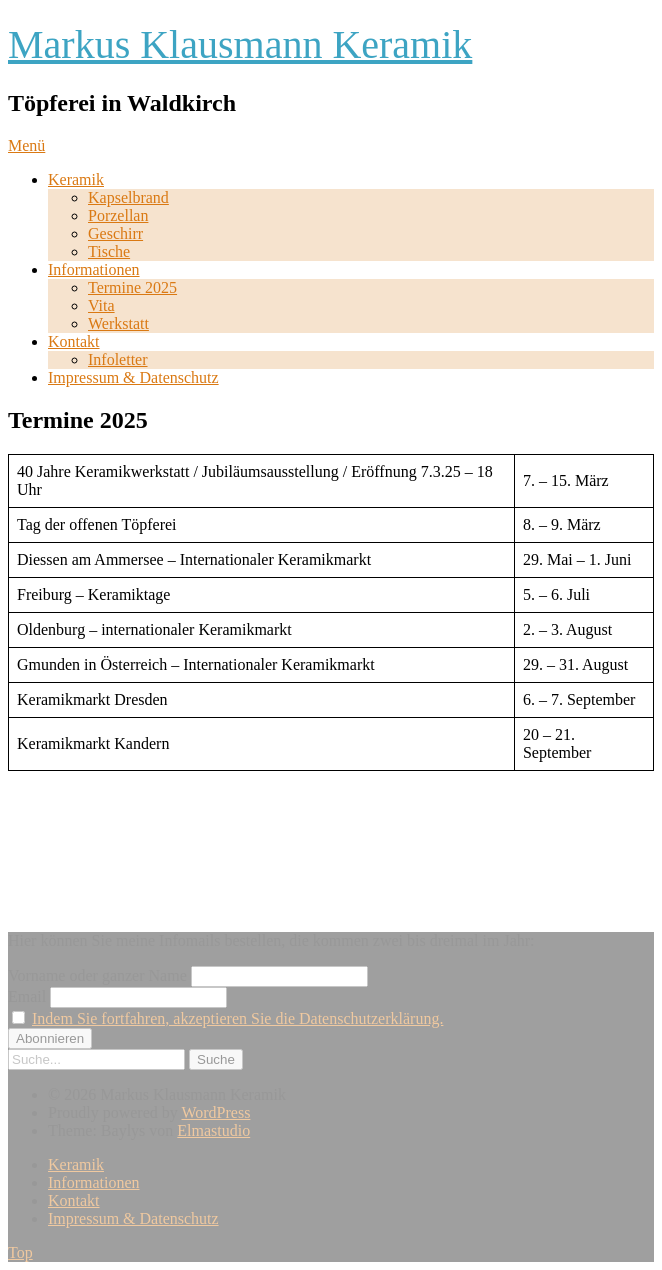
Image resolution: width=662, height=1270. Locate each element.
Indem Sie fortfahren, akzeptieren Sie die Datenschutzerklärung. (237, 1018)
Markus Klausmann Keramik (240, 44)
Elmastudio (213, 1130)
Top (20, 1252)
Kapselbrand (128, 197)
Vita (101, 305)
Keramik (76, 179)
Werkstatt (118, 323)
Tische (109, 251)
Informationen (94, 269)
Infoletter (118, 359)
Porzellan (118, 215)
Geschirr (115, 233)
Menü (26, 145)
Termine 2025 (132, 287)
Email (27, 996)
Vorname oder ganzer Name (97, 975)
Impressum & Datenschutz (133, 377)
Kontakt (74, 341)
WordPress (215, 1112)
